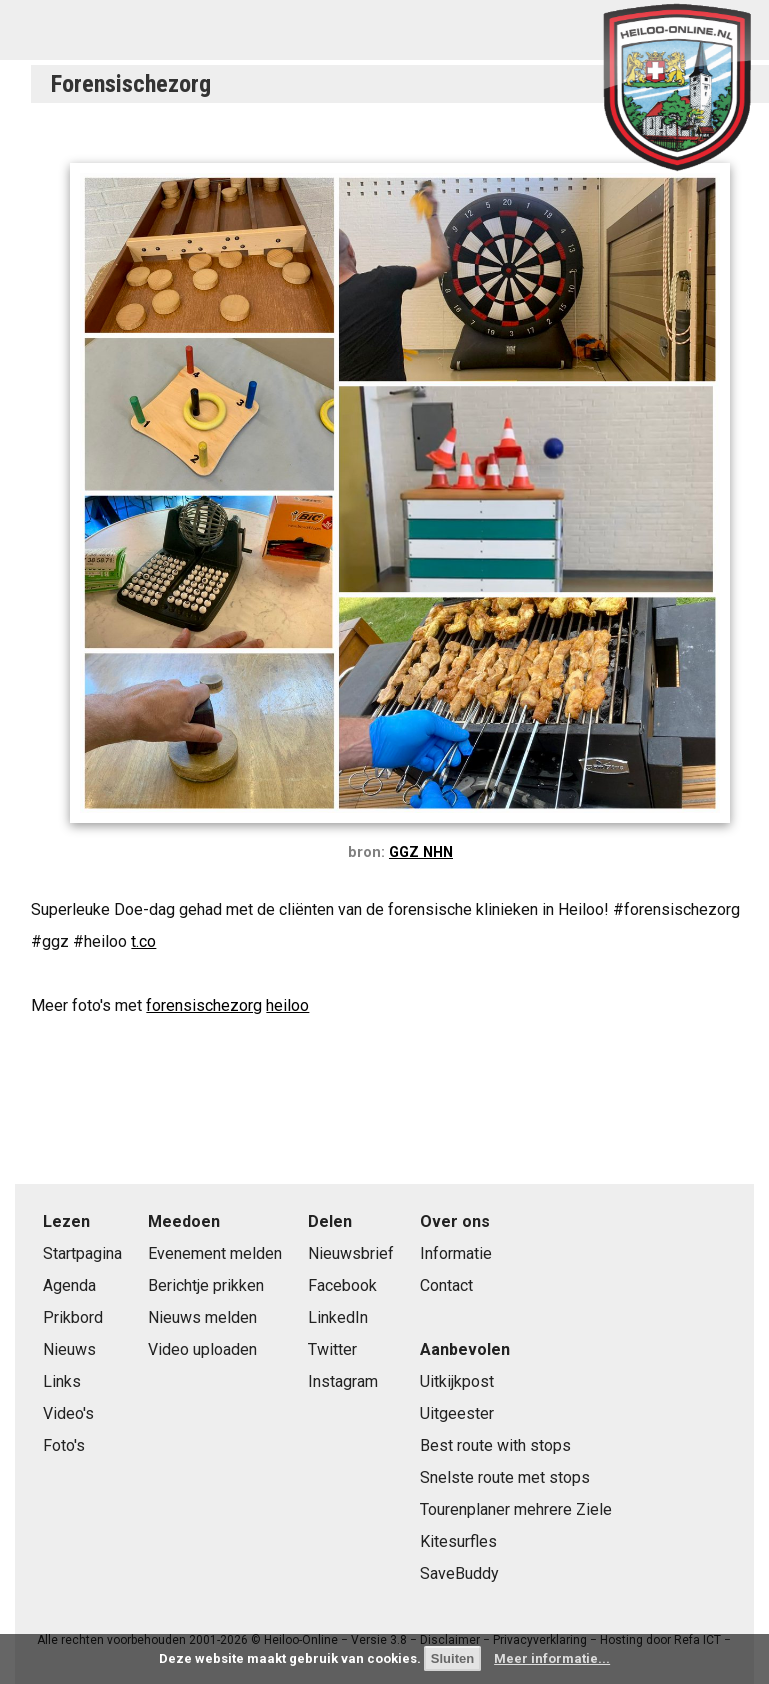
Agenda (69, 1285)
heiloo (287, 1005)
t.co (143, 941)
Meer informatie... (552, 1658)
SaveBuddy (459, 1573)
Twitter (332, 1349)
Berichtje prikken (206, 1285)
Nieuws (69, 1349)
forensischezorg (204, 1005)
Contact (446, 1285)
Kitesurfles (458, 1541)
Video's (68, 1413)
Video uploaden (202, 1349)
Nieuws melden (202, 1317)
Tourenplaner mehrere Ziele (516, 1509)
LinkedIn (338, 1317)
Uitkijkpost (457, 1381)
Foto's (64, 1445)
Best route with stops (495, 1445)
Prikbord (73, 1317)
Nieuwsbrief (351, 1253)
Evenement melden (215, 1253)
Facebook (342, 1285)
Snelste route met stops (505, 1477)
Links (62, 1381)
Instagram (343, 1381)
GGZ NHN (421, 852)
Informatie (456, 1253)
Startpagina (82, 1253)
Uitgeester (457, 1413)
